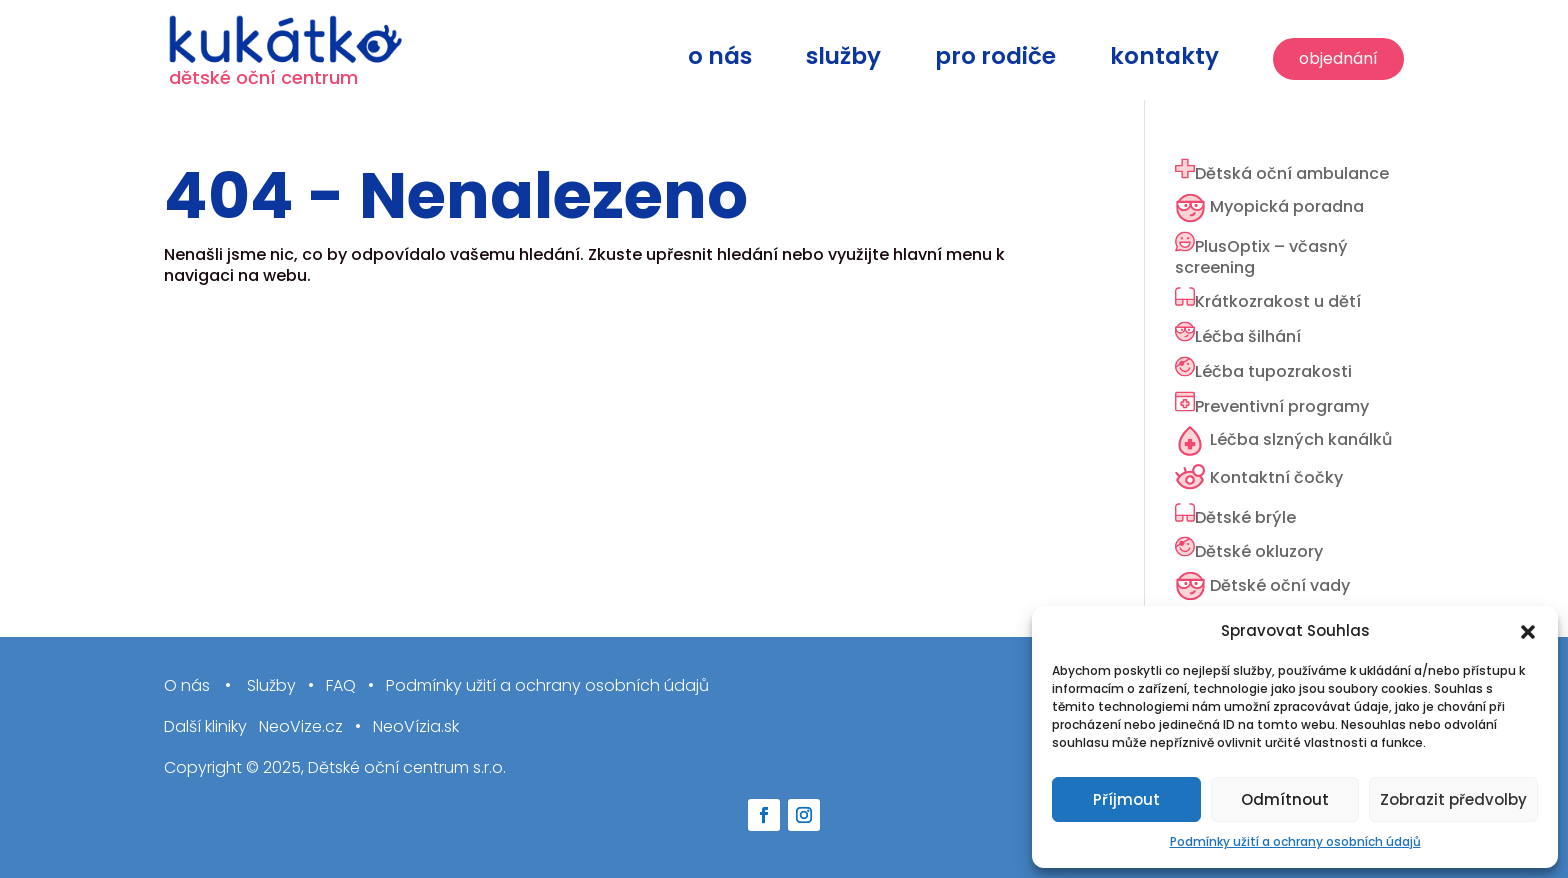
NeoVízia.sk (416, 727)
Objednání (1338, 58)
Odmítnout (1285, 799)
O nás (720, 60)
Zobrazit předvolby (1453, 799)
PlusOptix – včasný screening (1261, 257)
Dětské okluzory (1259, 551)
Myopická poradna (1287, 206)
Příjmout (1126, 799)
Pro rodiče (995, 60)
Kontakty (1164, 60)
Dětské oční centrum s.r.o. (407, 767)
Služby (843, 60)
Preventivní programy (1282, 406)
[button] (1528, 632)
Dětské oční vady (1280, 585)
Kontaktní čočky (1276, 477)
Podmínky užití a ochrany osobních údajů (1295, 841)
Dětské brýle (1245, 517)
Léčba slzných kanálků (1301, 439)
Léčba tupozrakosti (1273, 371)
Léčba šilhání (1248, 336)
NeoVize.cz (301, 727)
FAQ (341, 686)
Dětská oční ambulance (1292, 173)
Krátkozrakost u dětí (1278, 301)
